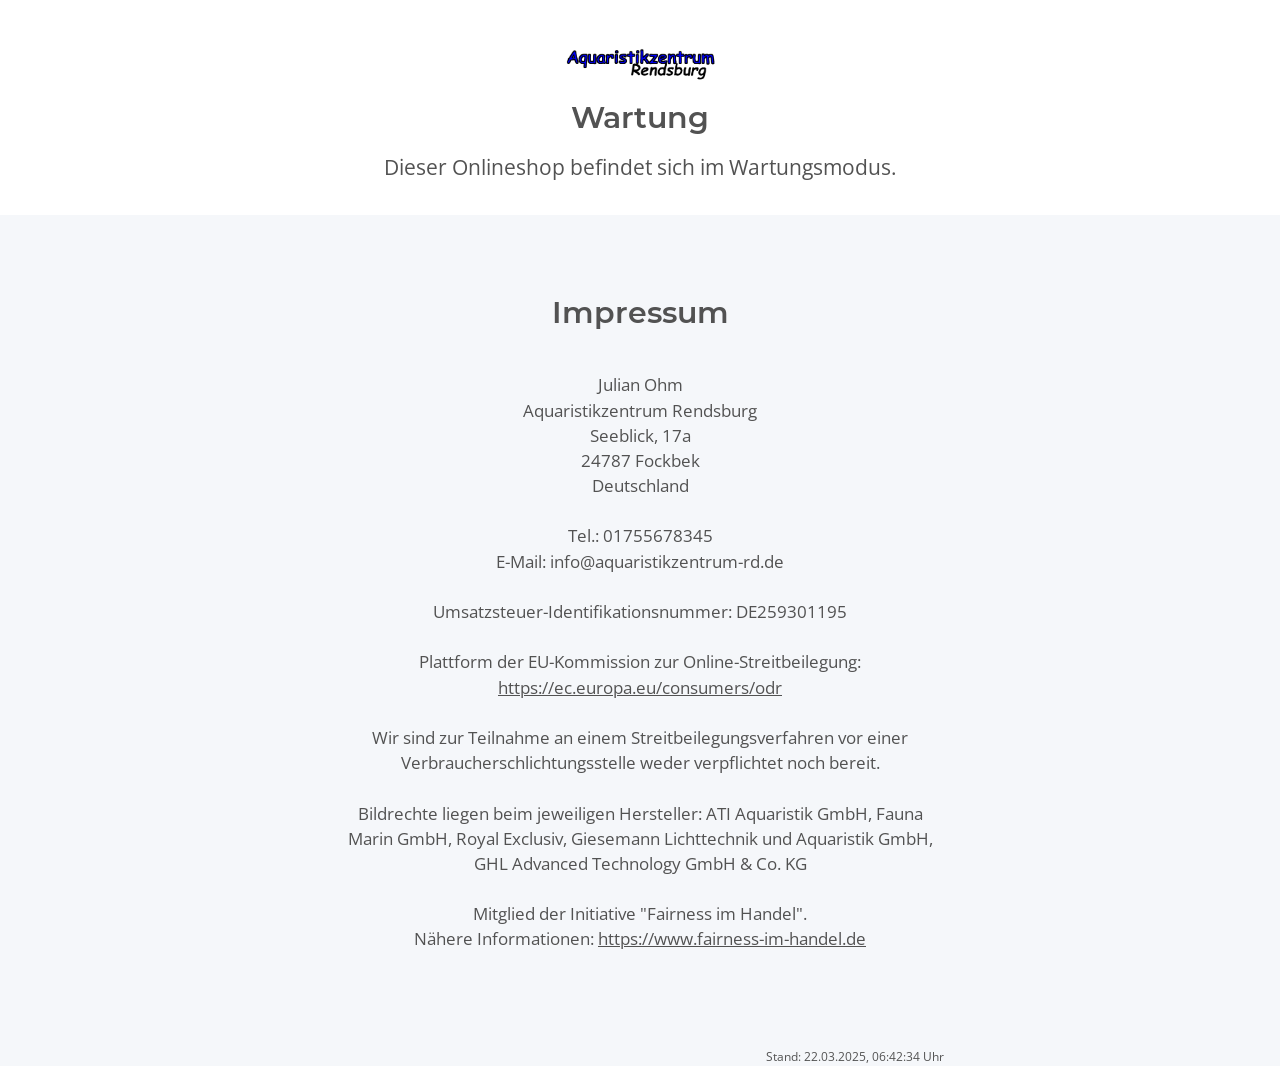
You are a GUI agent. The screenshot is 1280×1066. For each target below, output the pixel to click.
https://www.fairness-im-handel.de (732, 938)
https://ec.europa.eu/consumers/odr (640, 687)
